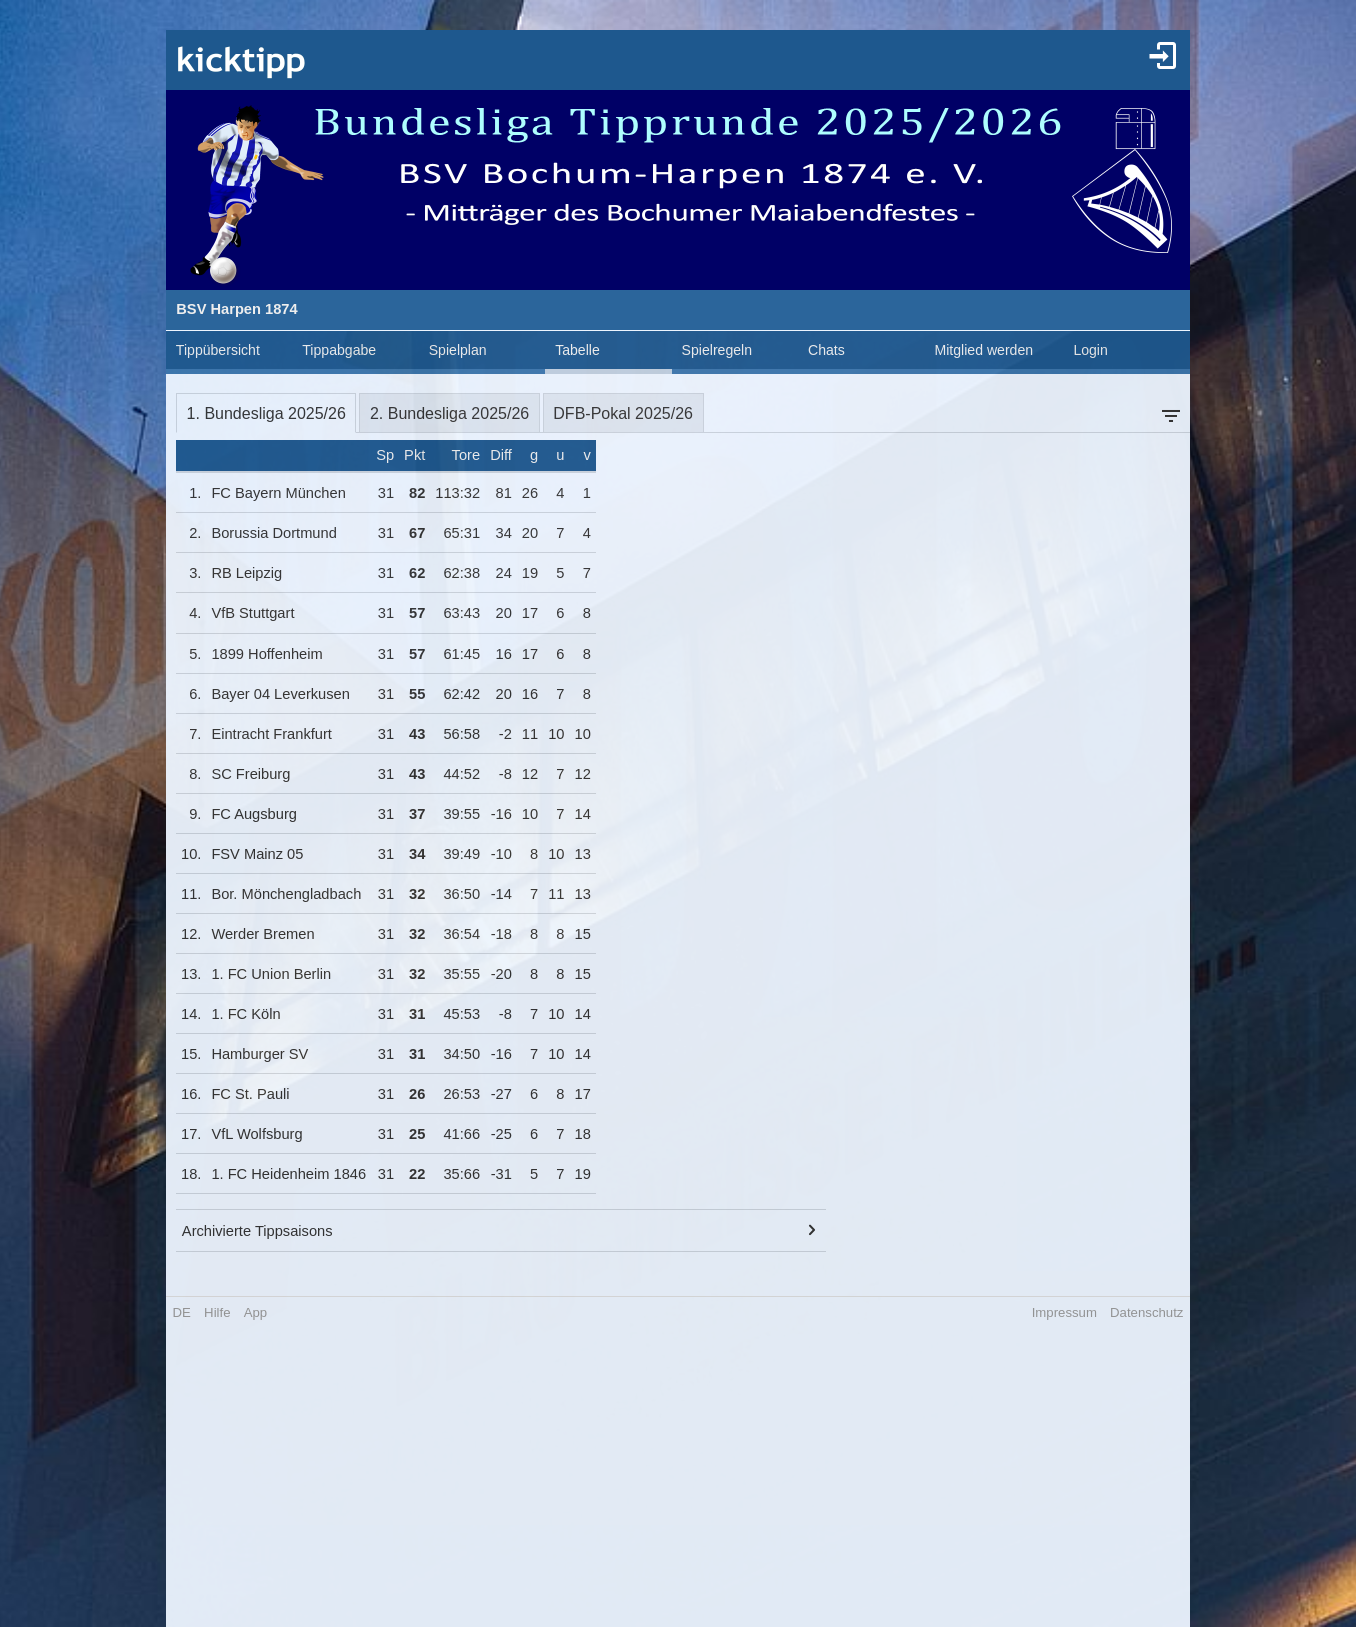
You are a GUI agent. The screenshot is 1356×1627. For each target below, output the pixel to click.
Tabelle (577, 350)
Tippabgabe (339, 350)
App (255, 1312)
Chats (826, 350)
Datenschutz (1146, 1312)
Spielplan (458, 350)
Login (1090, 350)
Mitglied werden (983, 350)
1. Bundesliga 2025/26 (266, 413)
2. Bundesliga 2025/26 (449, 413)
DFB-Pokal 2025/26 (623, 413)
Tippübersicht (218, 350)
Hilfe (217, 1312)
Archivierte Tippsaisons (257, 1231)
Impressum (1064, 1312)
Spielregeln (717, 350)
